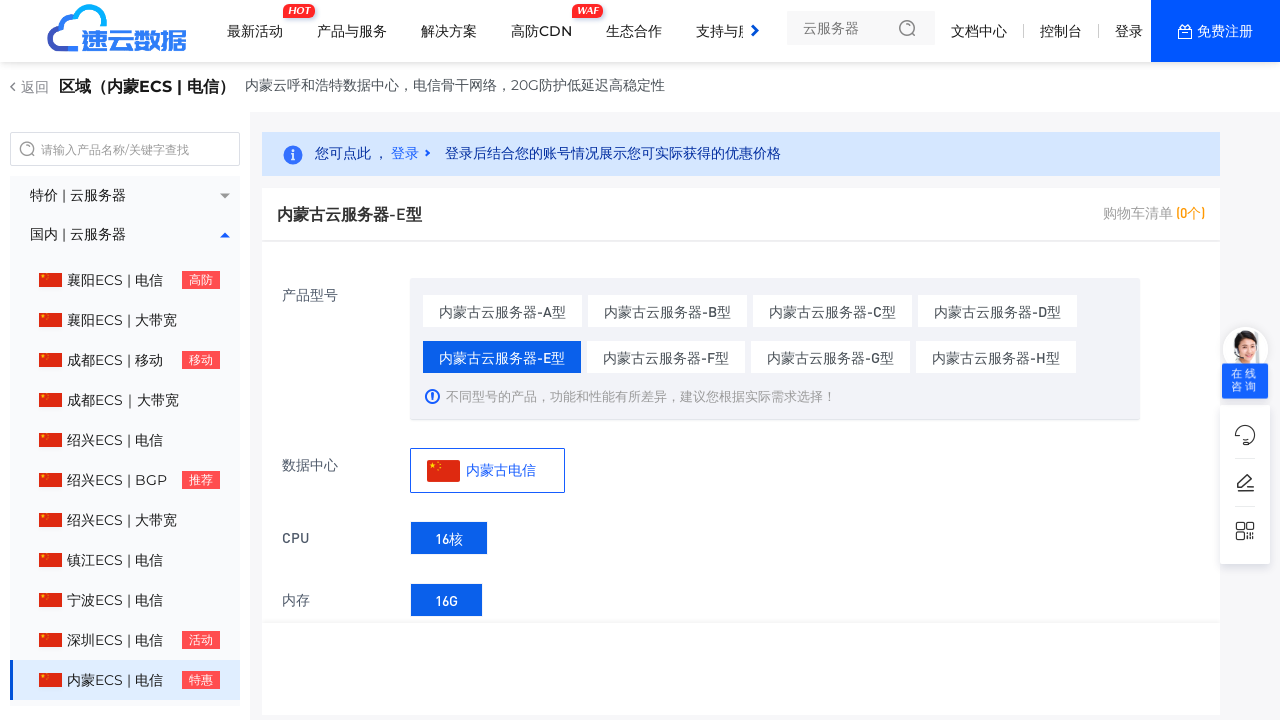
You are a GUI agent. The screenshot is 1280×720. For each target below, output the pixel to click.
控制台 (1061, 31)
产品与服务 (352, 31)
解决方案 (449, 31)
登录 (1129, 31)
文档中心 (979, 31)
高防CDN (546, 23)
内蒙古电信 (481, 470)
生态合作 (634, 31)
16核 (449, 534)
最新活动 (260, 23)
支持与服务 (731, 31)
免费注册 (1225, 31)
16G (446, 596)
